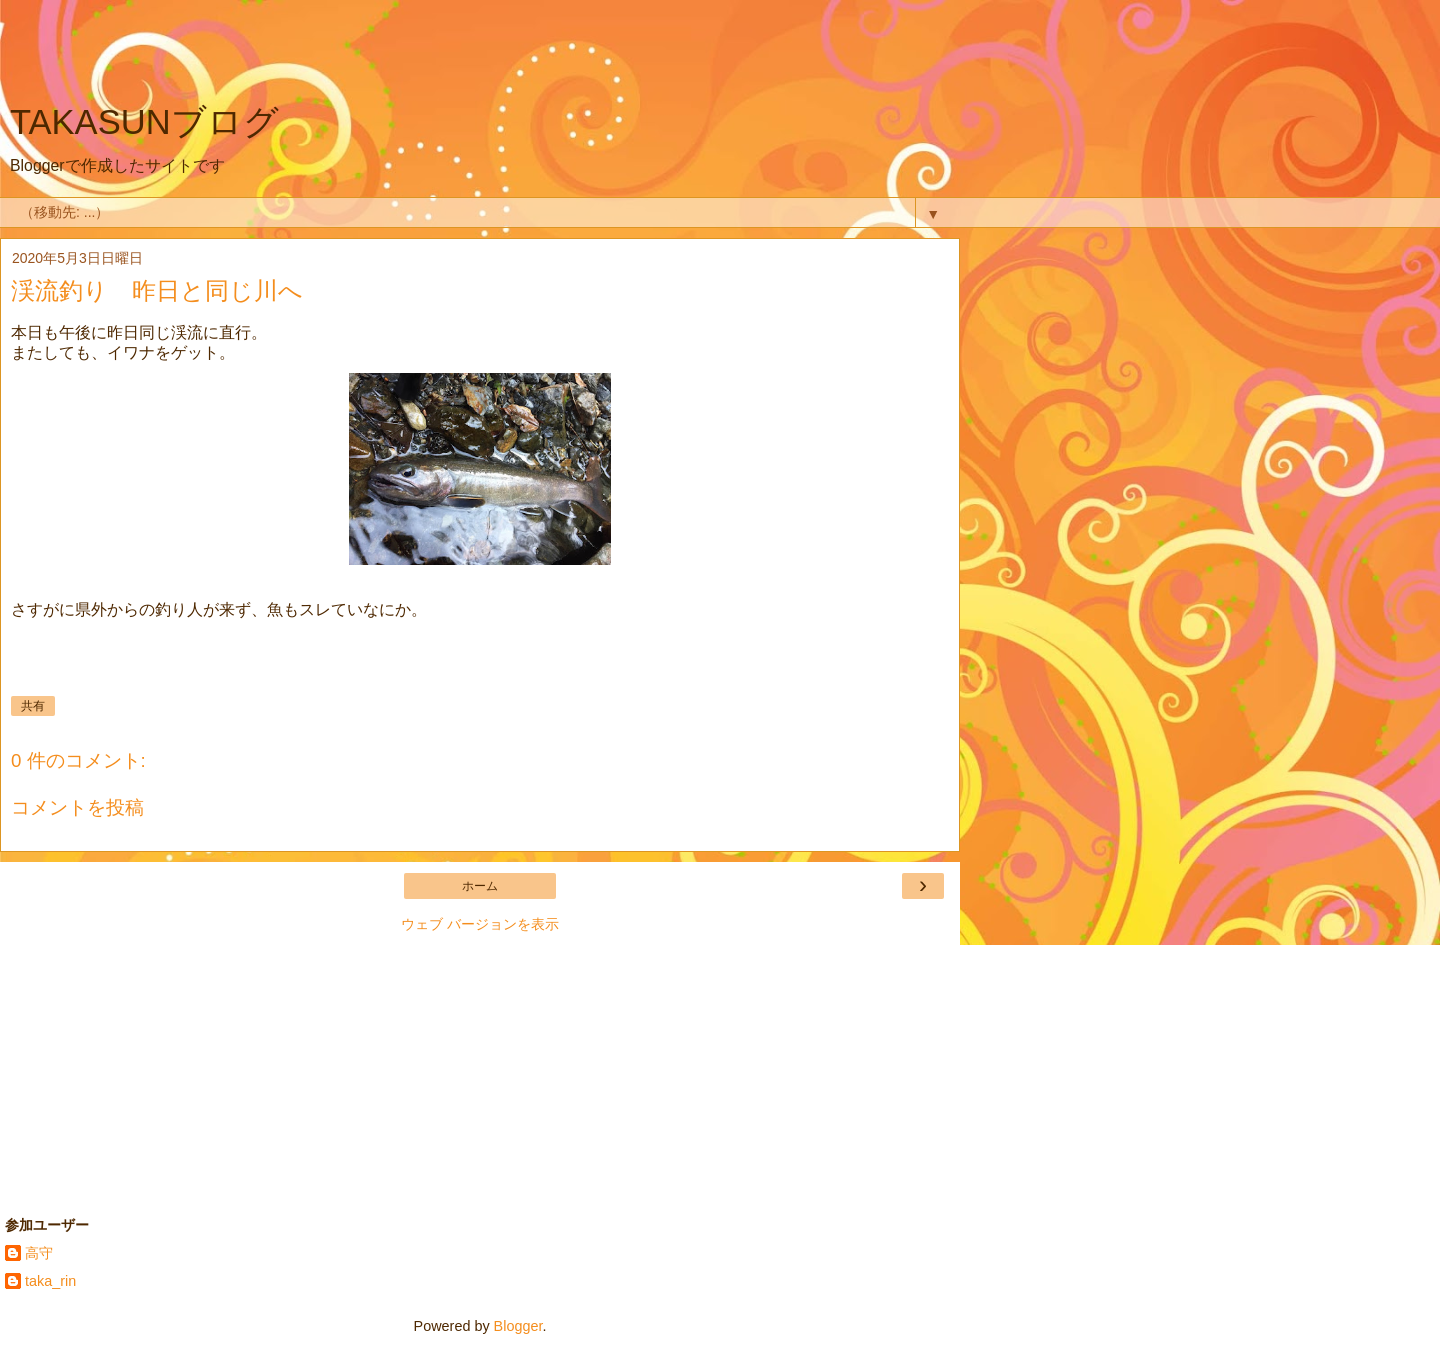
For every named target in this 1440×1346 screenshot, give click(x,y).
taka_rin (50, 1281)
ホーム (480, 886)
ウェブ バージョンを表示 (480, 924)
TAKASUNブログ (144, 122)
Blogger (518, 1326)
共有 (33, 706)
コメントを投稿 (77, 807)
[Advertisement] (480, 55)
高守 (39, 1253)
